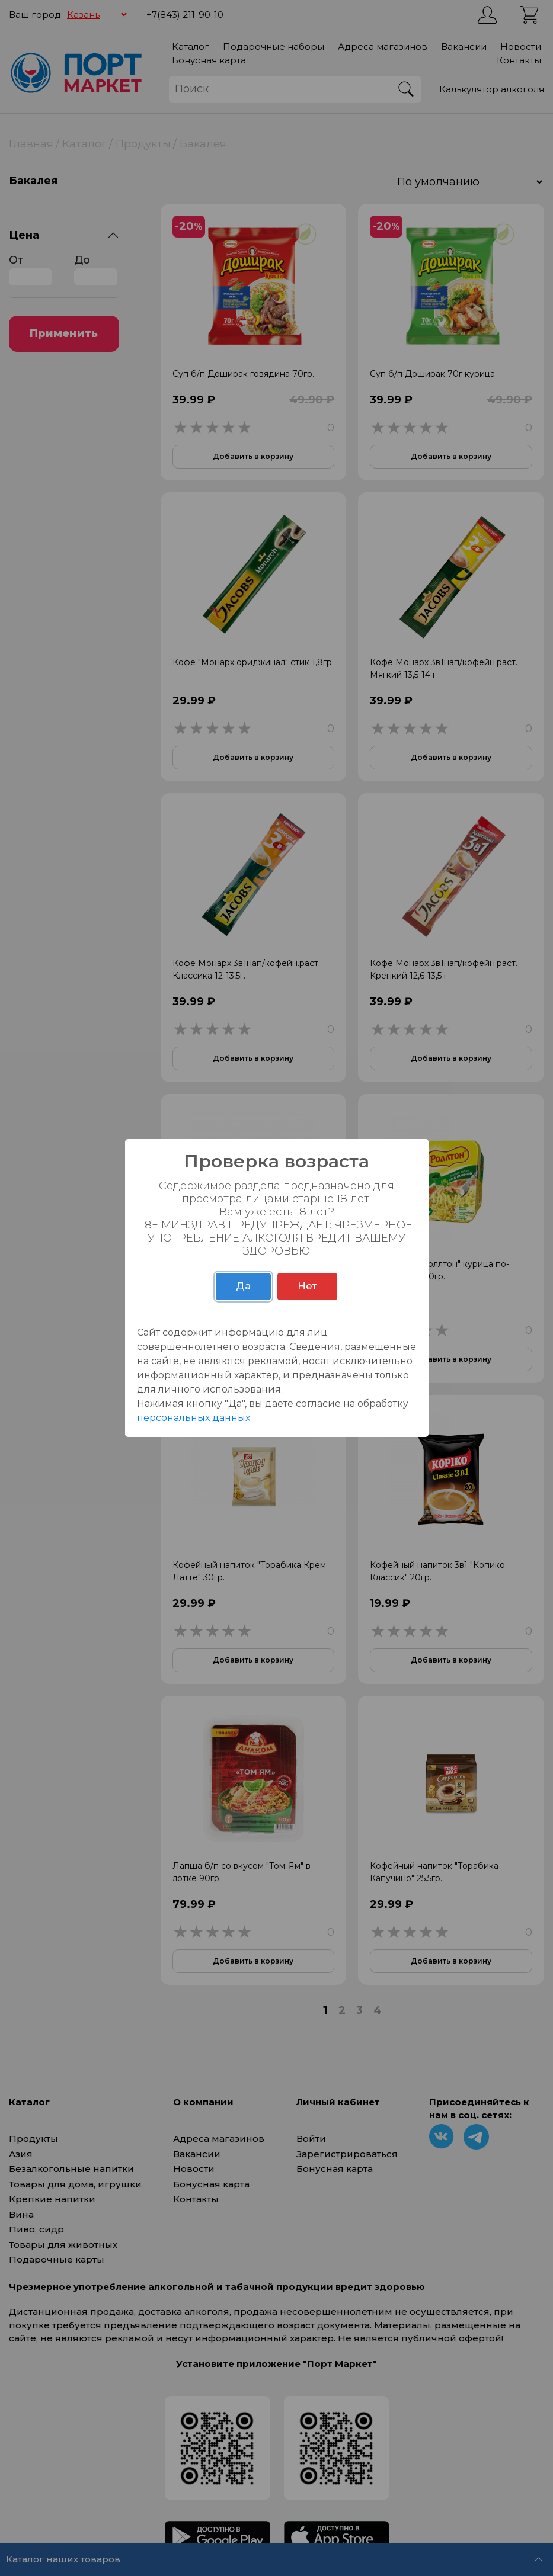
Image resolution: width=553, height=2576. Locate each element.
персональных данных (193, 1417)
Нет (307, 1286)
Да (243, 1286)
